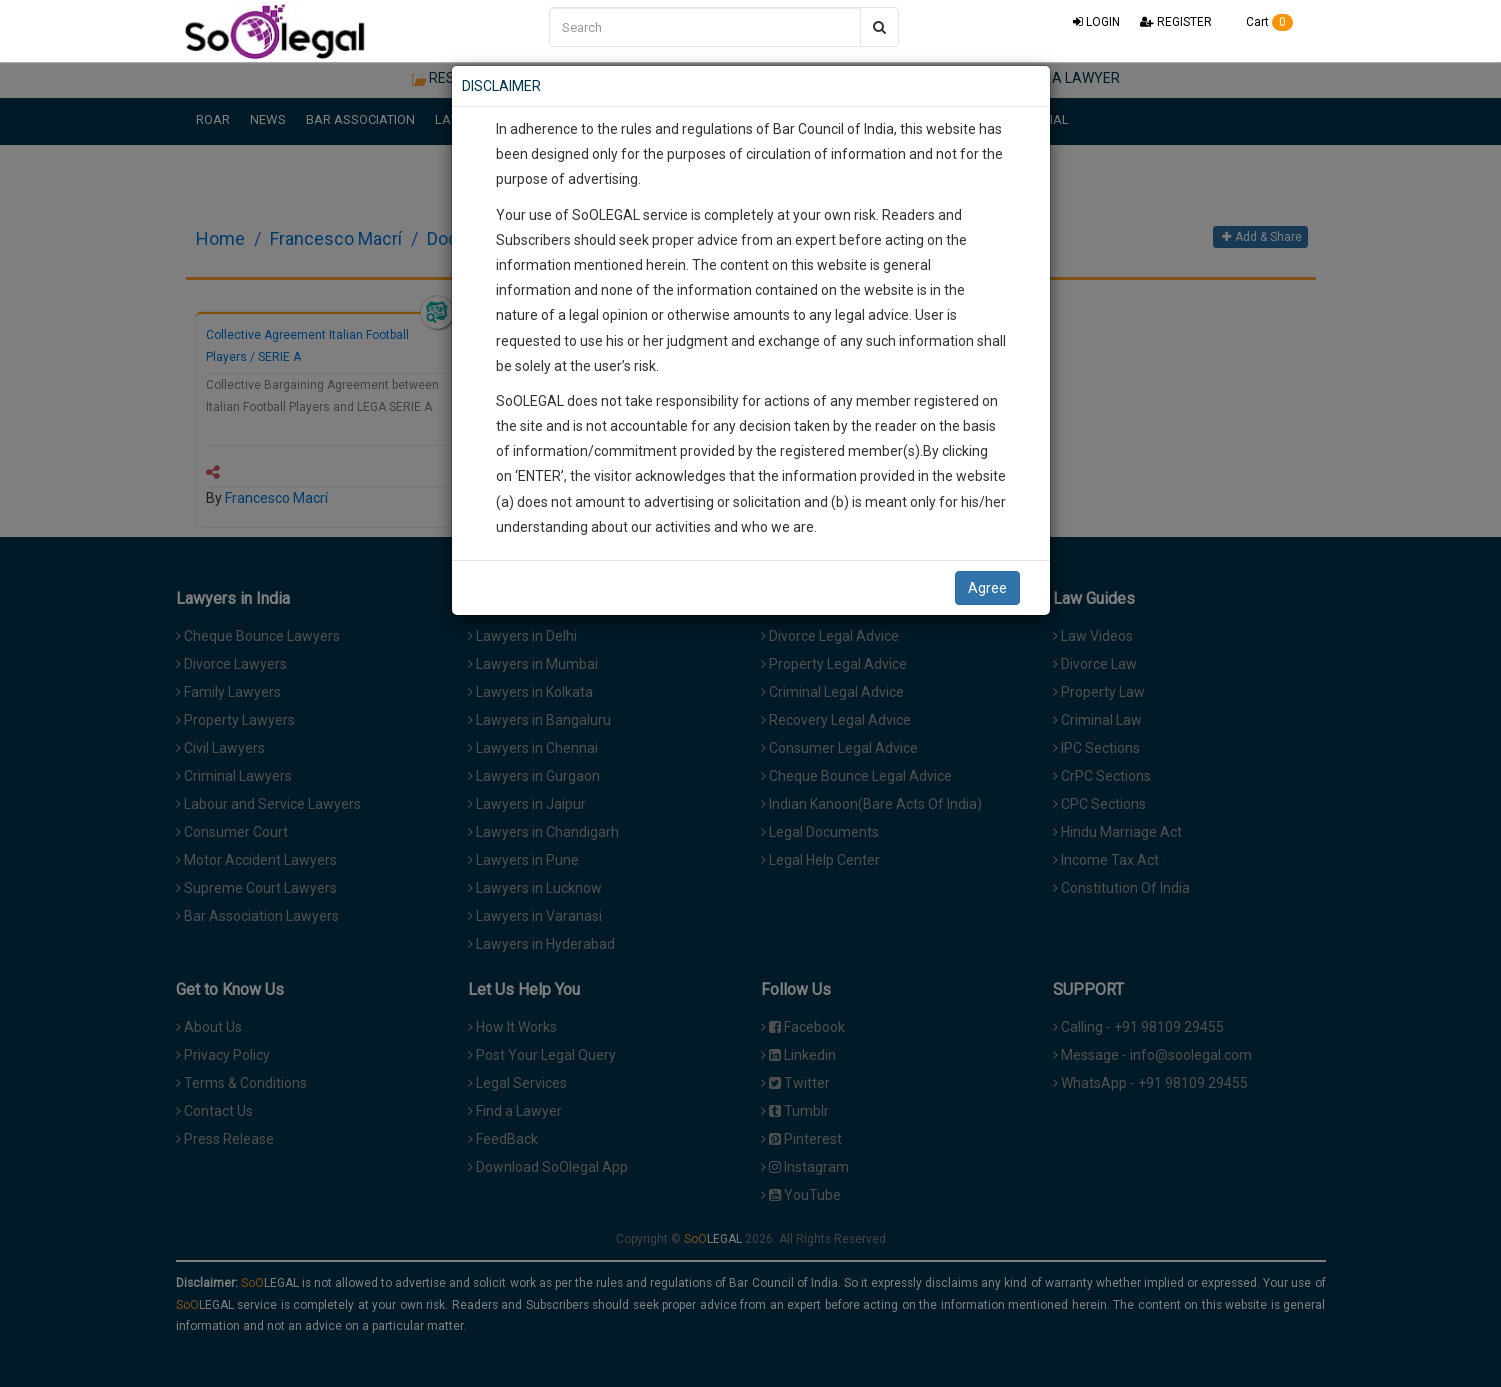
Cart (1262, 22)
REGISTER (1176, 22)
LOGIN (1096, 22)
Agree (987, 588)
